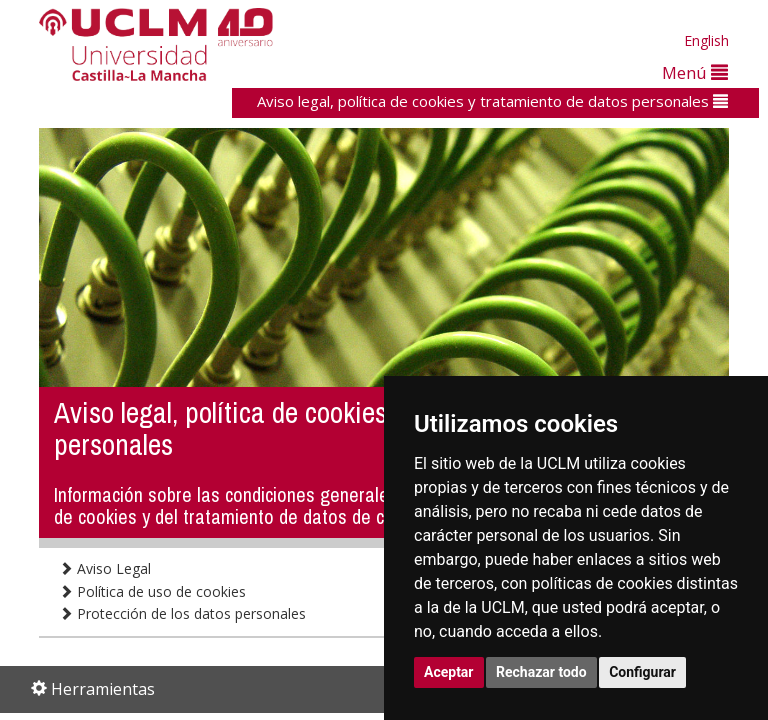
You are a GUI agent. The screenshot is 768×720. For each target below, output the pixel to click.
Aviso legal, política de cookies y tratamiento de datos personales (492, 101)
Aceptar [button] (449, 672)
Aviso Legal (105, 568)
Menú (695, 72)
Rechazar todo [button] (541, 672)
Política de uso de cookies (152, 591)
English (706, 40)
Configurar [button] (642, 672)
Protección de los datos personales (182, 613)
